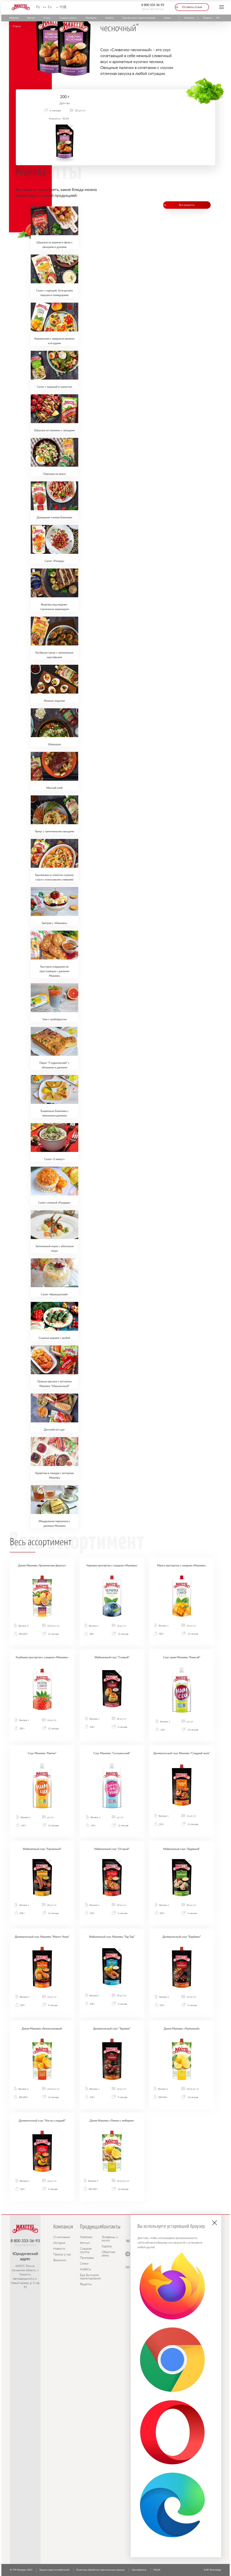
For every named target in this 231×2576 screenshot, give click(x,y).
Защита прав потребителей (54, 2570)
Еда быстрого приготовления (138, 18)
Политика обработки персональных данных (100, 2570)
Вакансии (59, 2260)
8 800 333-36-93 (152, 5)
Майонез (15, 18)
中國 (63, 7)
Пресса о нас (62, 2254)
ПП (217, 18)
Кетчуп (31, 18)
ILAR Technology (212, 2570)
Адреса (107, 2246)
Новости (59, 2248)
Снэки (167, 18)
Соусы (47, 18)
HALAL (157, 2570)
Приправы (91, 18)
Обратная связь (108, 2254)
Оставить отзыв (192, 7)
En (50, 7)
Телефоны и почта (110, 2239)
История (59, 2243)
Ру (38, 7)
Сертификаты (139, 2570)
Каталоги (189, 18)
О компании (61, 2237)
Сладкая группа (68, 18)
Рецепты (207, 18)
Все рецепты (191, 169)
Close (214, 2220)
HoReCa (109, 18)
